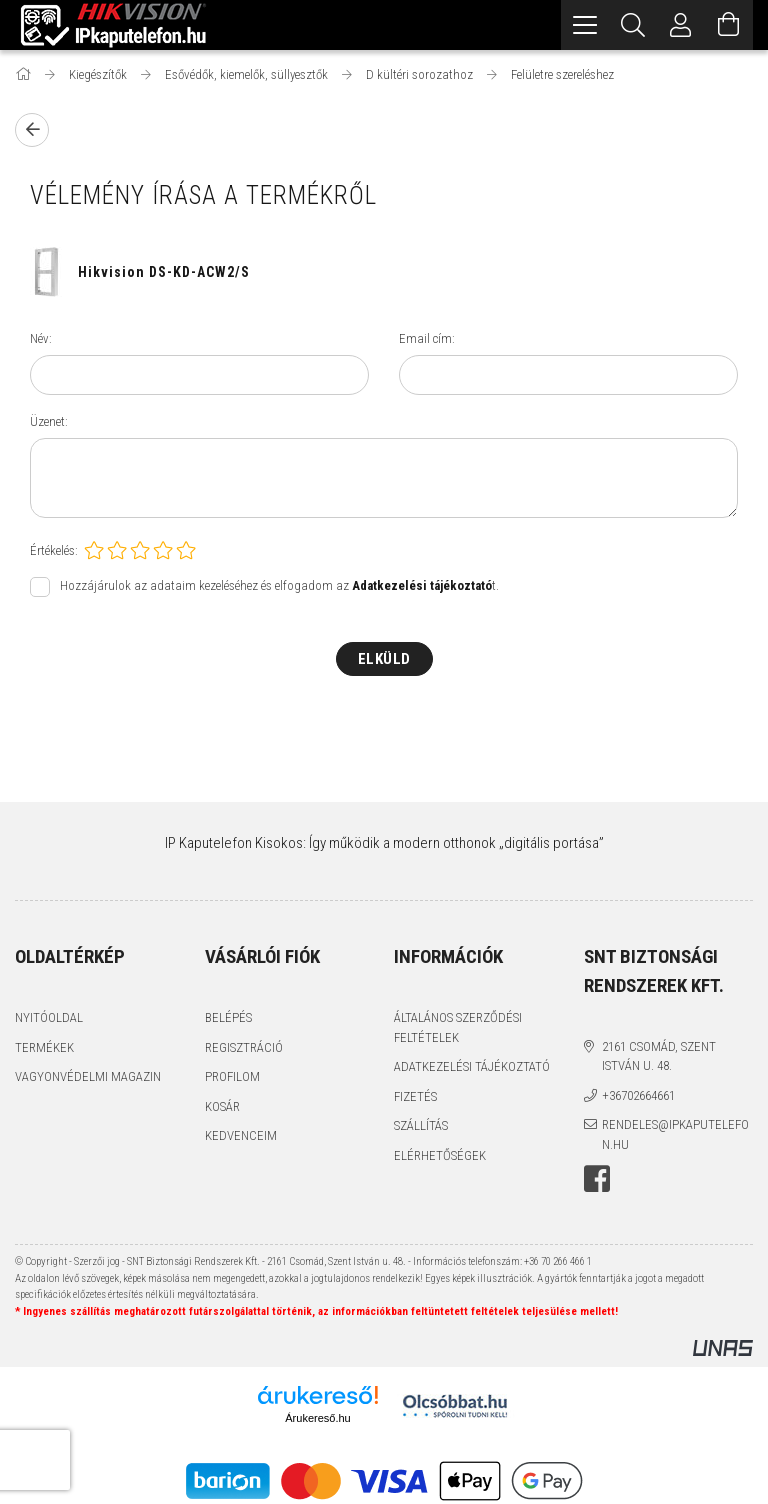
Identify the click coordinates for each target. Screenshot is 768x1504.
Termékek (44, 1047)
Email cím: (427, 338)
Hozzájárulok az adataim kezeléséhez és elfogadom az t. (279, 585)
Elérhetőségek (440, 1155)
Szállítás (421, 1125)
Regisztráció (244, 1047)
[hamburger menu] (585, 25)
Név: (41, 338)
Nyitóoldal (49, 1017)
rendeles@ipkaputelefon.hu (675, 1134)
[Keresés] (633, 25)
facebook (597, 1179)
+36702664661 (638, 1095)
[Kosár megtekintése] (729, 25)
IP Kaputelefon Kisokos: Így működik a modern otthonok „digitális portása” (384, 843)
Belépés (228, 1017)
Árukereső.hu (317, 1418)
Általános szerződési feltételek (458, 1027)
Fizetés (415, 1096)
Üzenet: (49, 421)
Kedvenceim (241, 1135)
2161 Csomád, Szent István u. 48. (659, 1056)
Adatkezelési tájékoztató (472, 1066)
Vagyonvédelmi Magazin (88, 1076)
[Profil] (681, 25)
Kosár (222, 1106)
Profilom (232, 1076)
